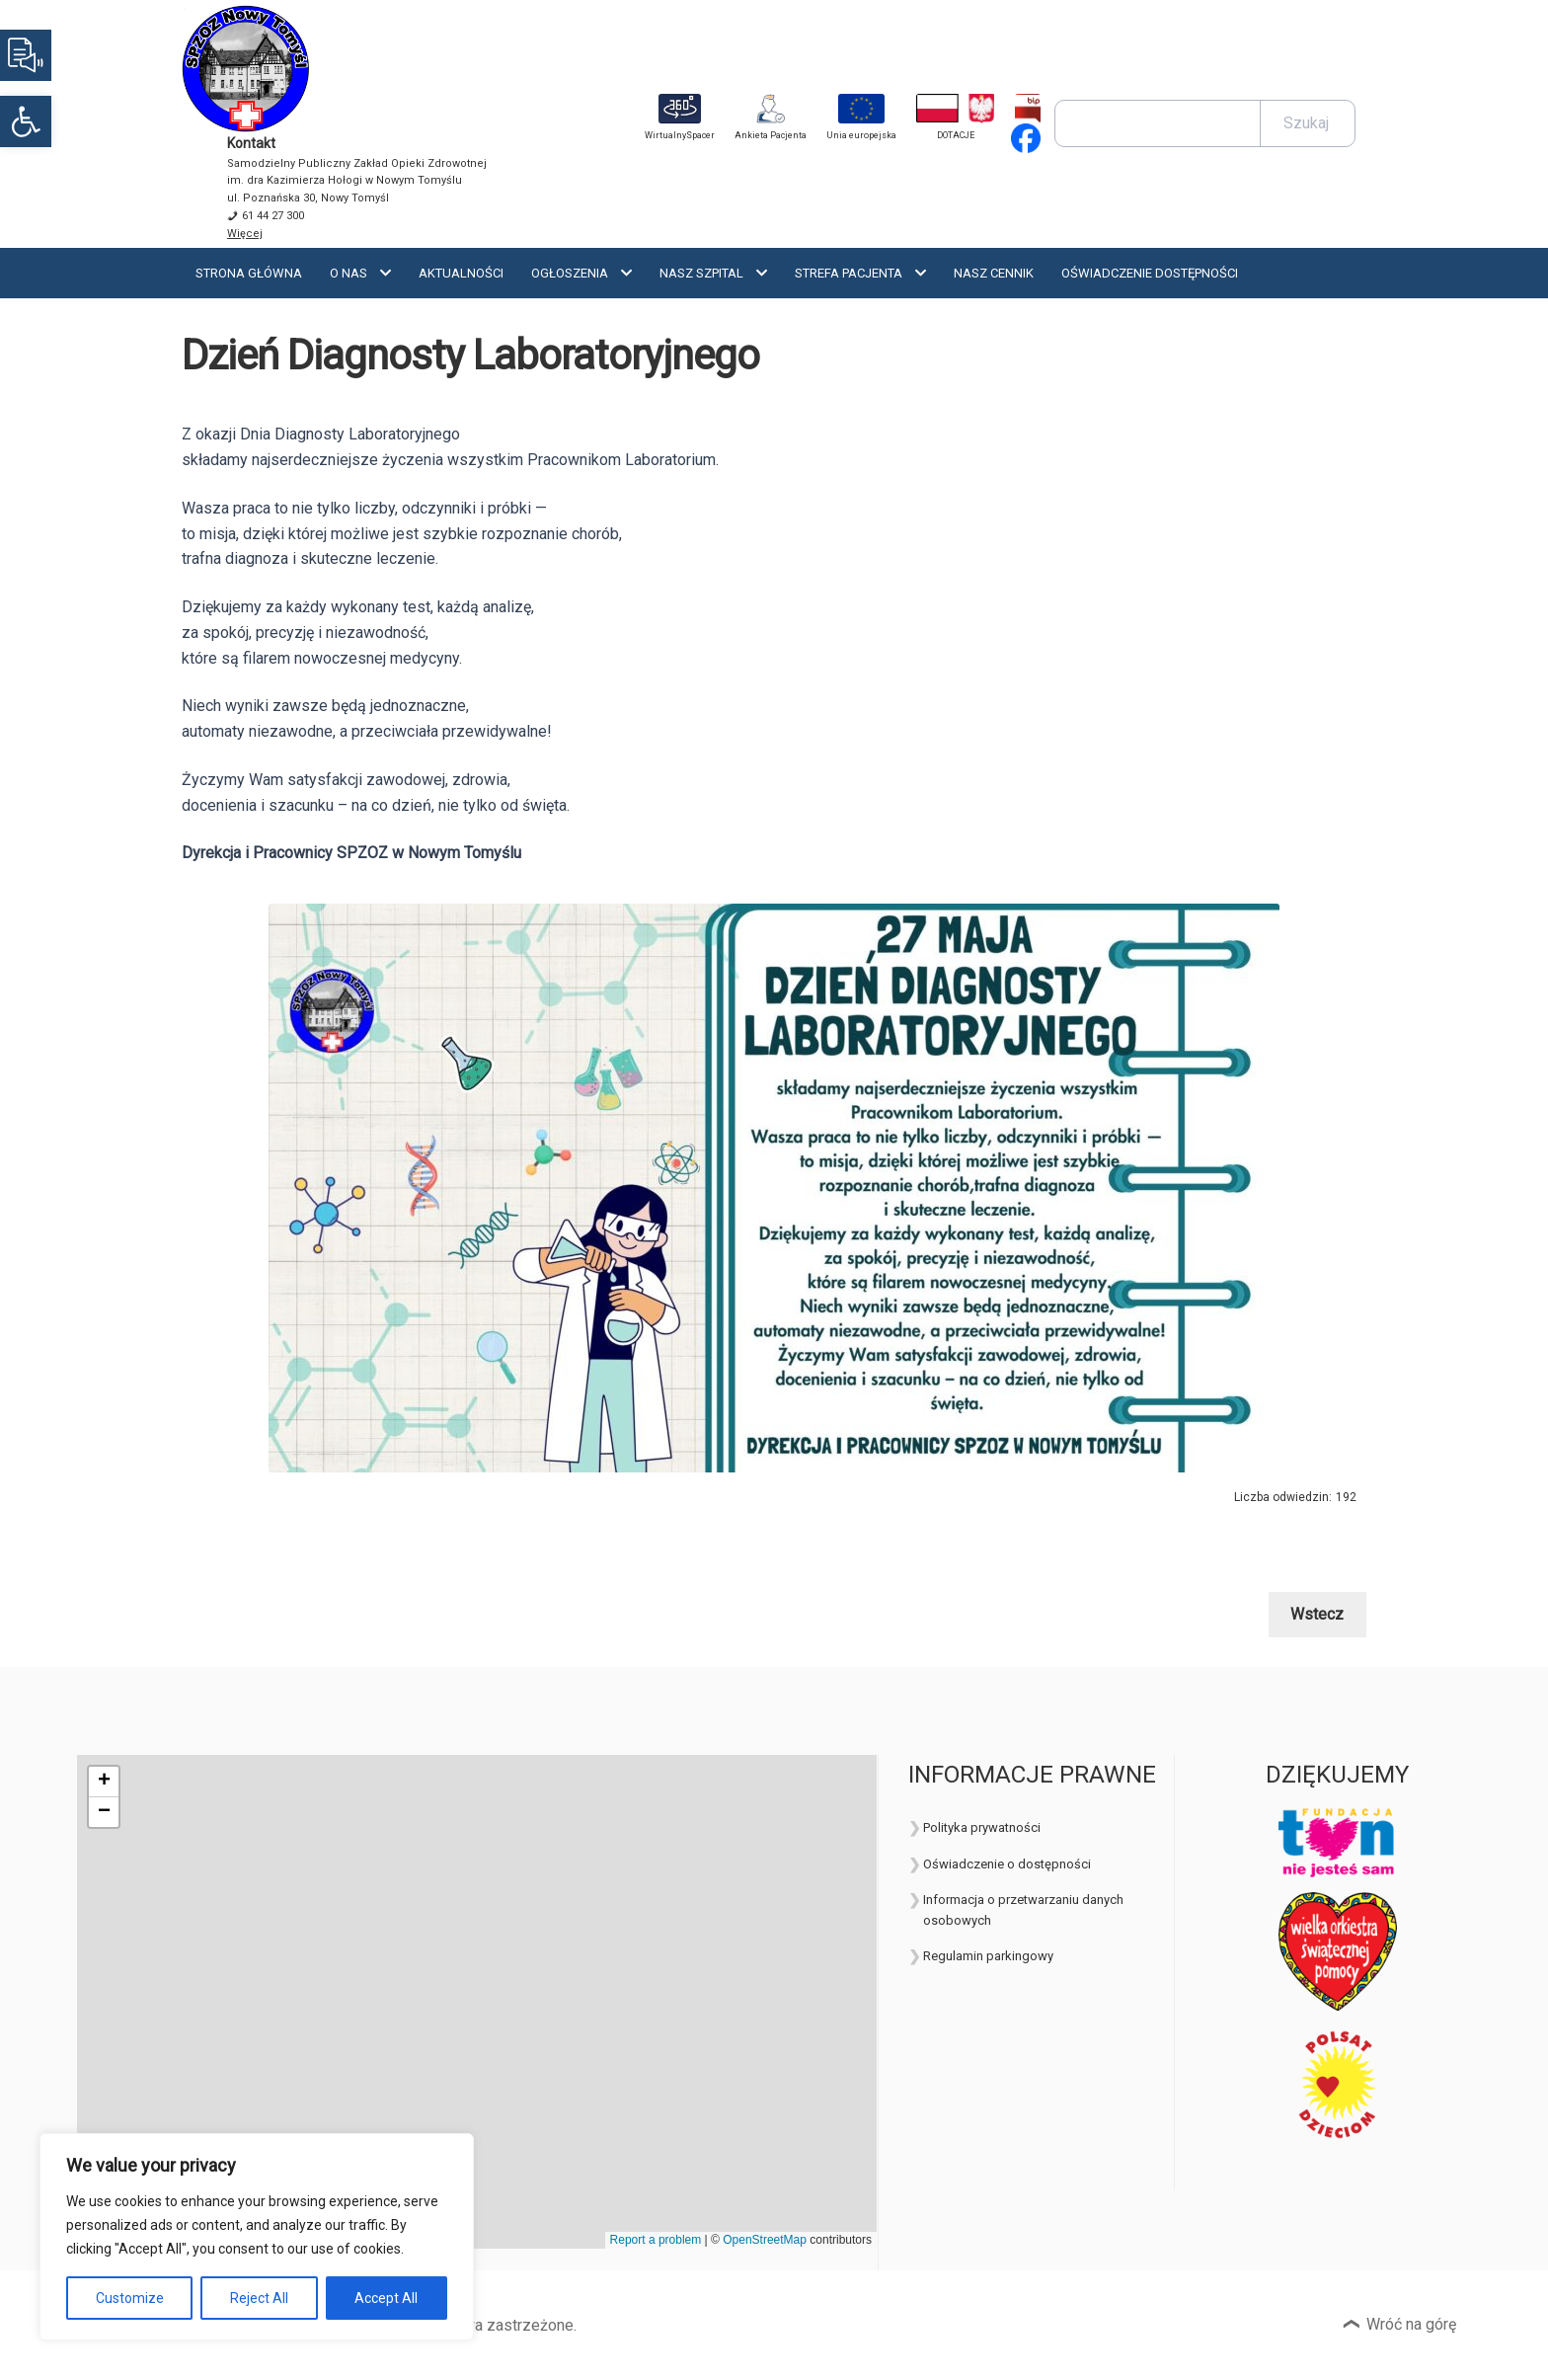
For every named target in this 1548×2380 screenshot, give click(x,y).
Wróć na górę (1411, 2324)
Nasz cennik (994, 273)
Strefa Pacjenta (848, 273)
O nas (348, 273)
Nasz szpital (701, 273)
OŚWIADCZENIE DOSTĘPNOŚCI (1149, 273)
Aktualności (461, 273)
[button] (25, 121)
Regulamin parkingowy (988, 1955)
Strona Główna (248, 273)
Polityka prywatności (982, 1827)
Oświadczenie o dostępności (1007, 1864)
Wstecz (1317, 1614)
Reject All (259, 2298)
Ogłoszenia (569, 273)
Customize (130, 2298)
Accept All (386, 2298)
